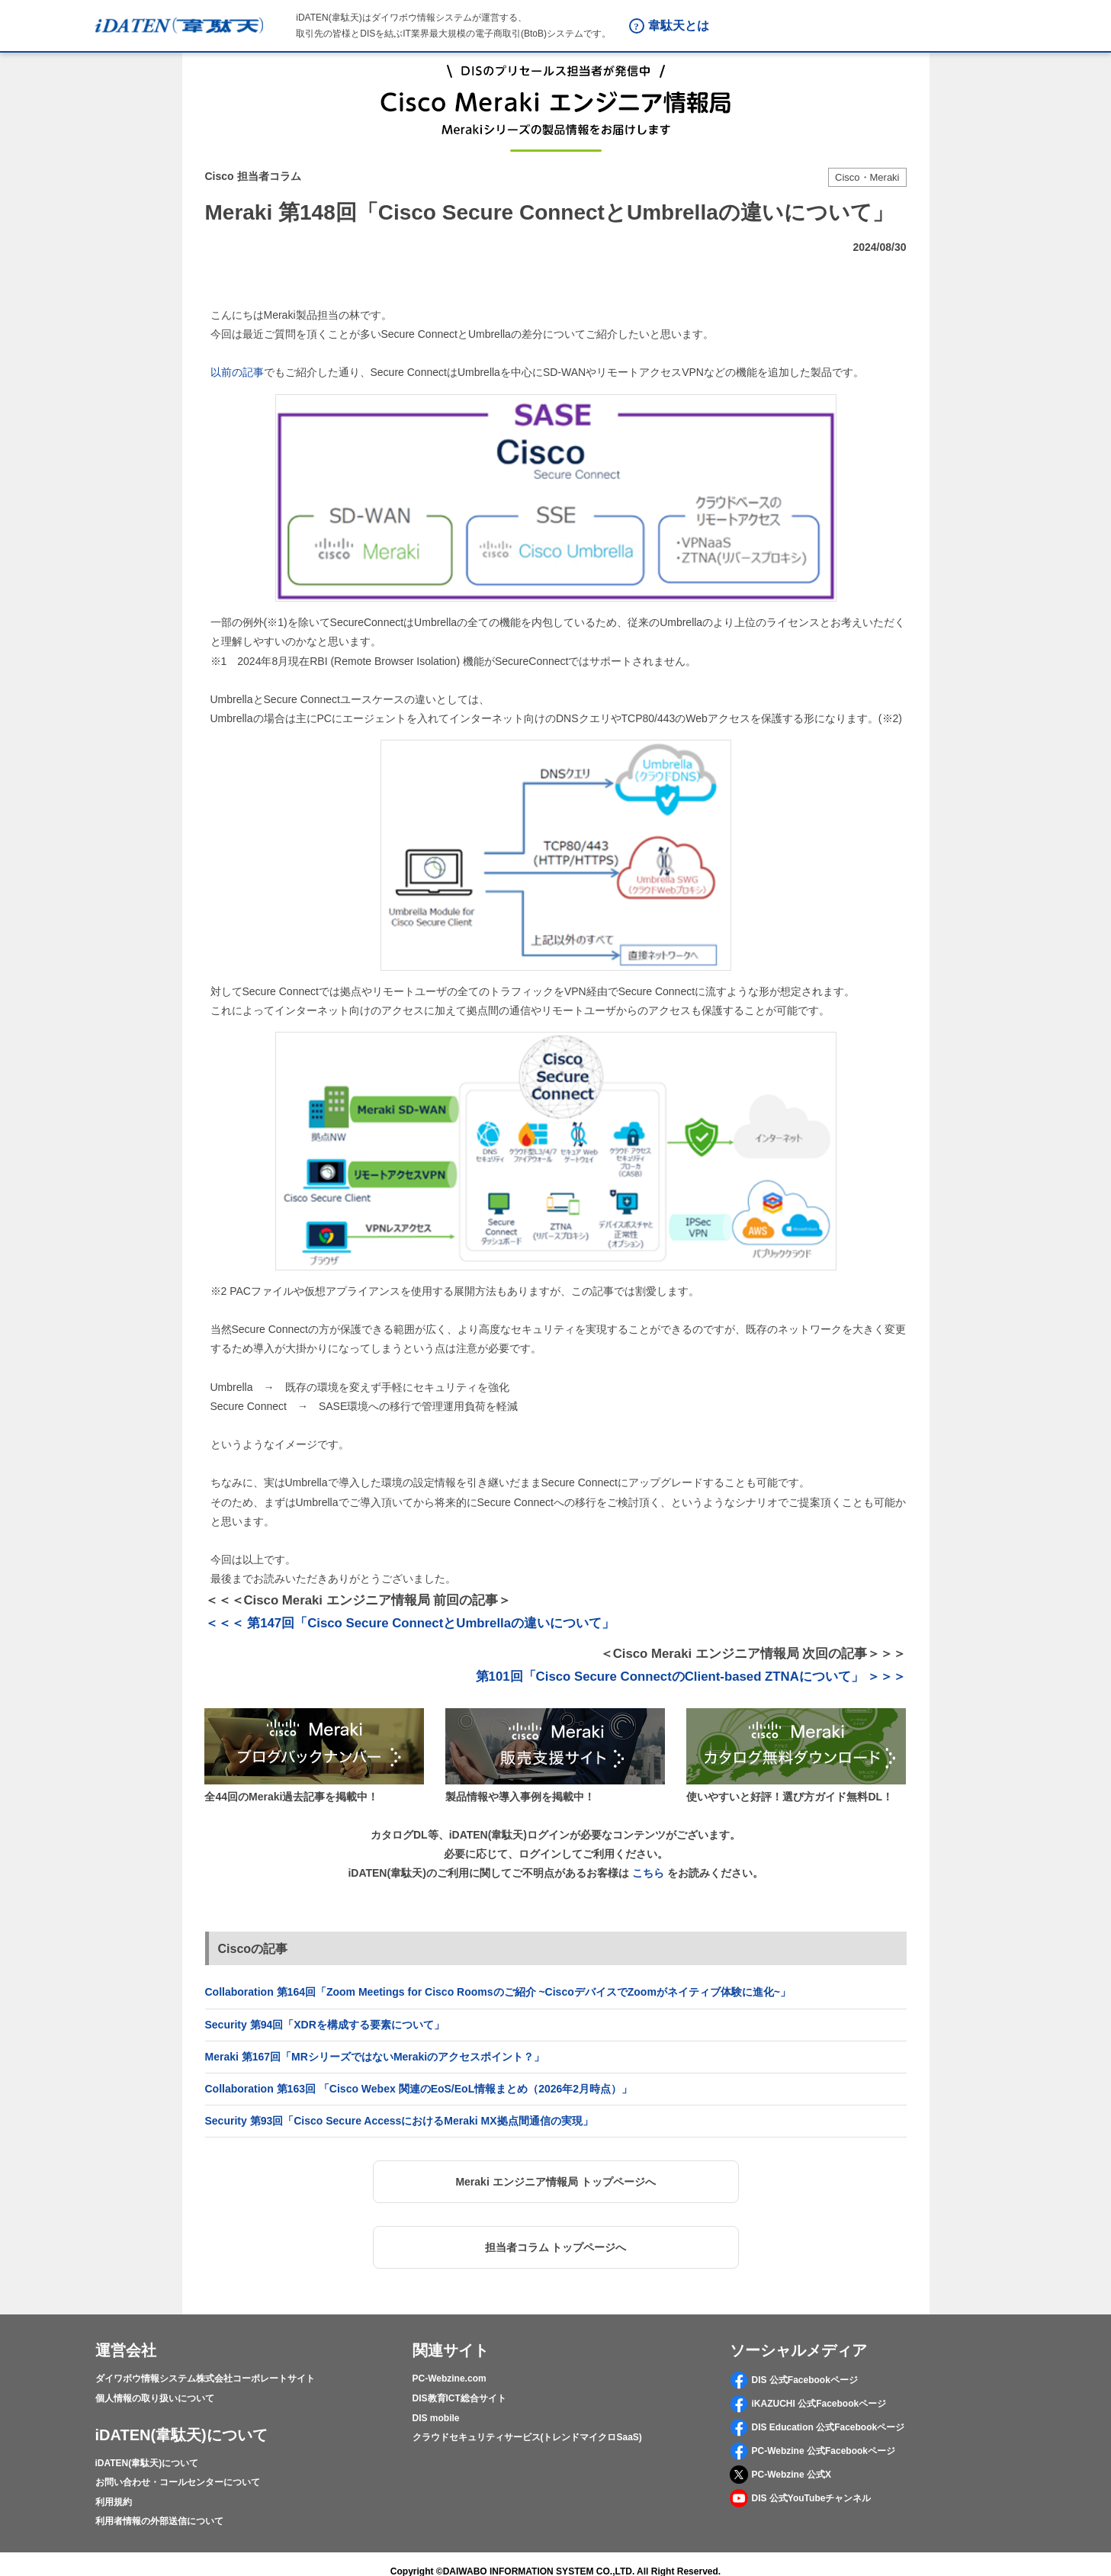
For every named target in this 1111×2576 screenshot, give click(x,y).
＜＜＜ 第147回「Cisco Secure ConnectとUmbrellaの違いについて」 (410, 1623)
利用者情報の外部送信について (159, 2521)
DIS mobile (436, 2418)
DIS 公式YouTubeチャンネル (801, 2498)
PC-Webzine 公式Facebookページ (812, 2451)
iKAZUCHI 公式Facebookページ (808, 2404)
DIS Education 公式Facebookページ (817, 2427)
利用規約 (113, 2502)
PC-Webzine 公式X (780, 2474)
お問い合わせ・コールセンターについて (177, 2482)
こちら (648, 1873)
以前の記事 (237, 372)
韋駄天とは (678, 25)
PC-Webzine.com (449, 2378)
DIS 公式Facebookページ (794, 2380)
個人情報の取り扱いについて (154, 2398)
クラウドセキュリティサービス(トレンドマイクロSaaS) (527, 2437)
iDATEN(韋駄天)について (147, 2463)
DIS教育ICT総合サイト (459, 2398)
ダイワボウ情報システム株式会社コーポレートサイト (205, 2378)
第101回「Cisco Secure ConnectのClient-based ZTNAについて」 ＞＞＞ (691, 1676)
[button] (556, 2181)
